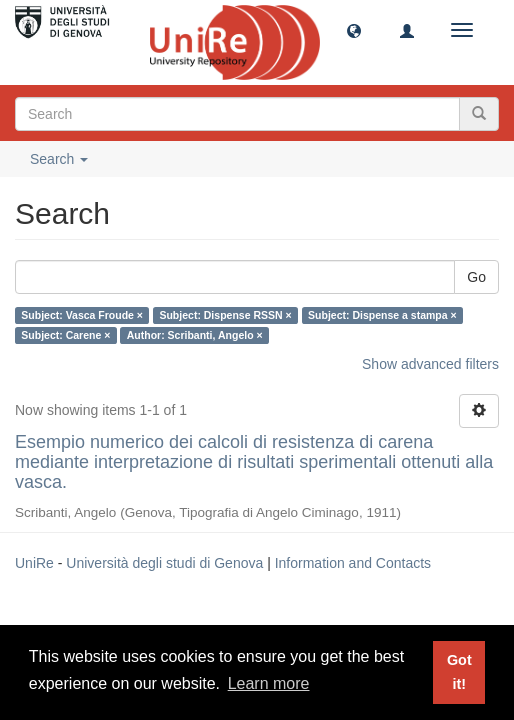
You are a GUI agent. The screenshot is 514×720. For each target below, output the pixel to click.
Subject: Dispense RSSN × (225, 315)
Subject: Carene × (65, 335)
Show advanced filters (430, 364)
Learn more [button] (269, 683)
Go (476, 277)
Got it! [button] (459, 672)
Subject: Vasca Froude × (82, 315)
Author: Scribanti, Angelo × (195, 335)
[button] (354, 30)
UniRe (34, 563)
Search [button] (59, 159)
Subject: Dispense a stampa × (382, 315)
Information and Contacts (353, 563)
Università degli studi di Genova (164, 563)
